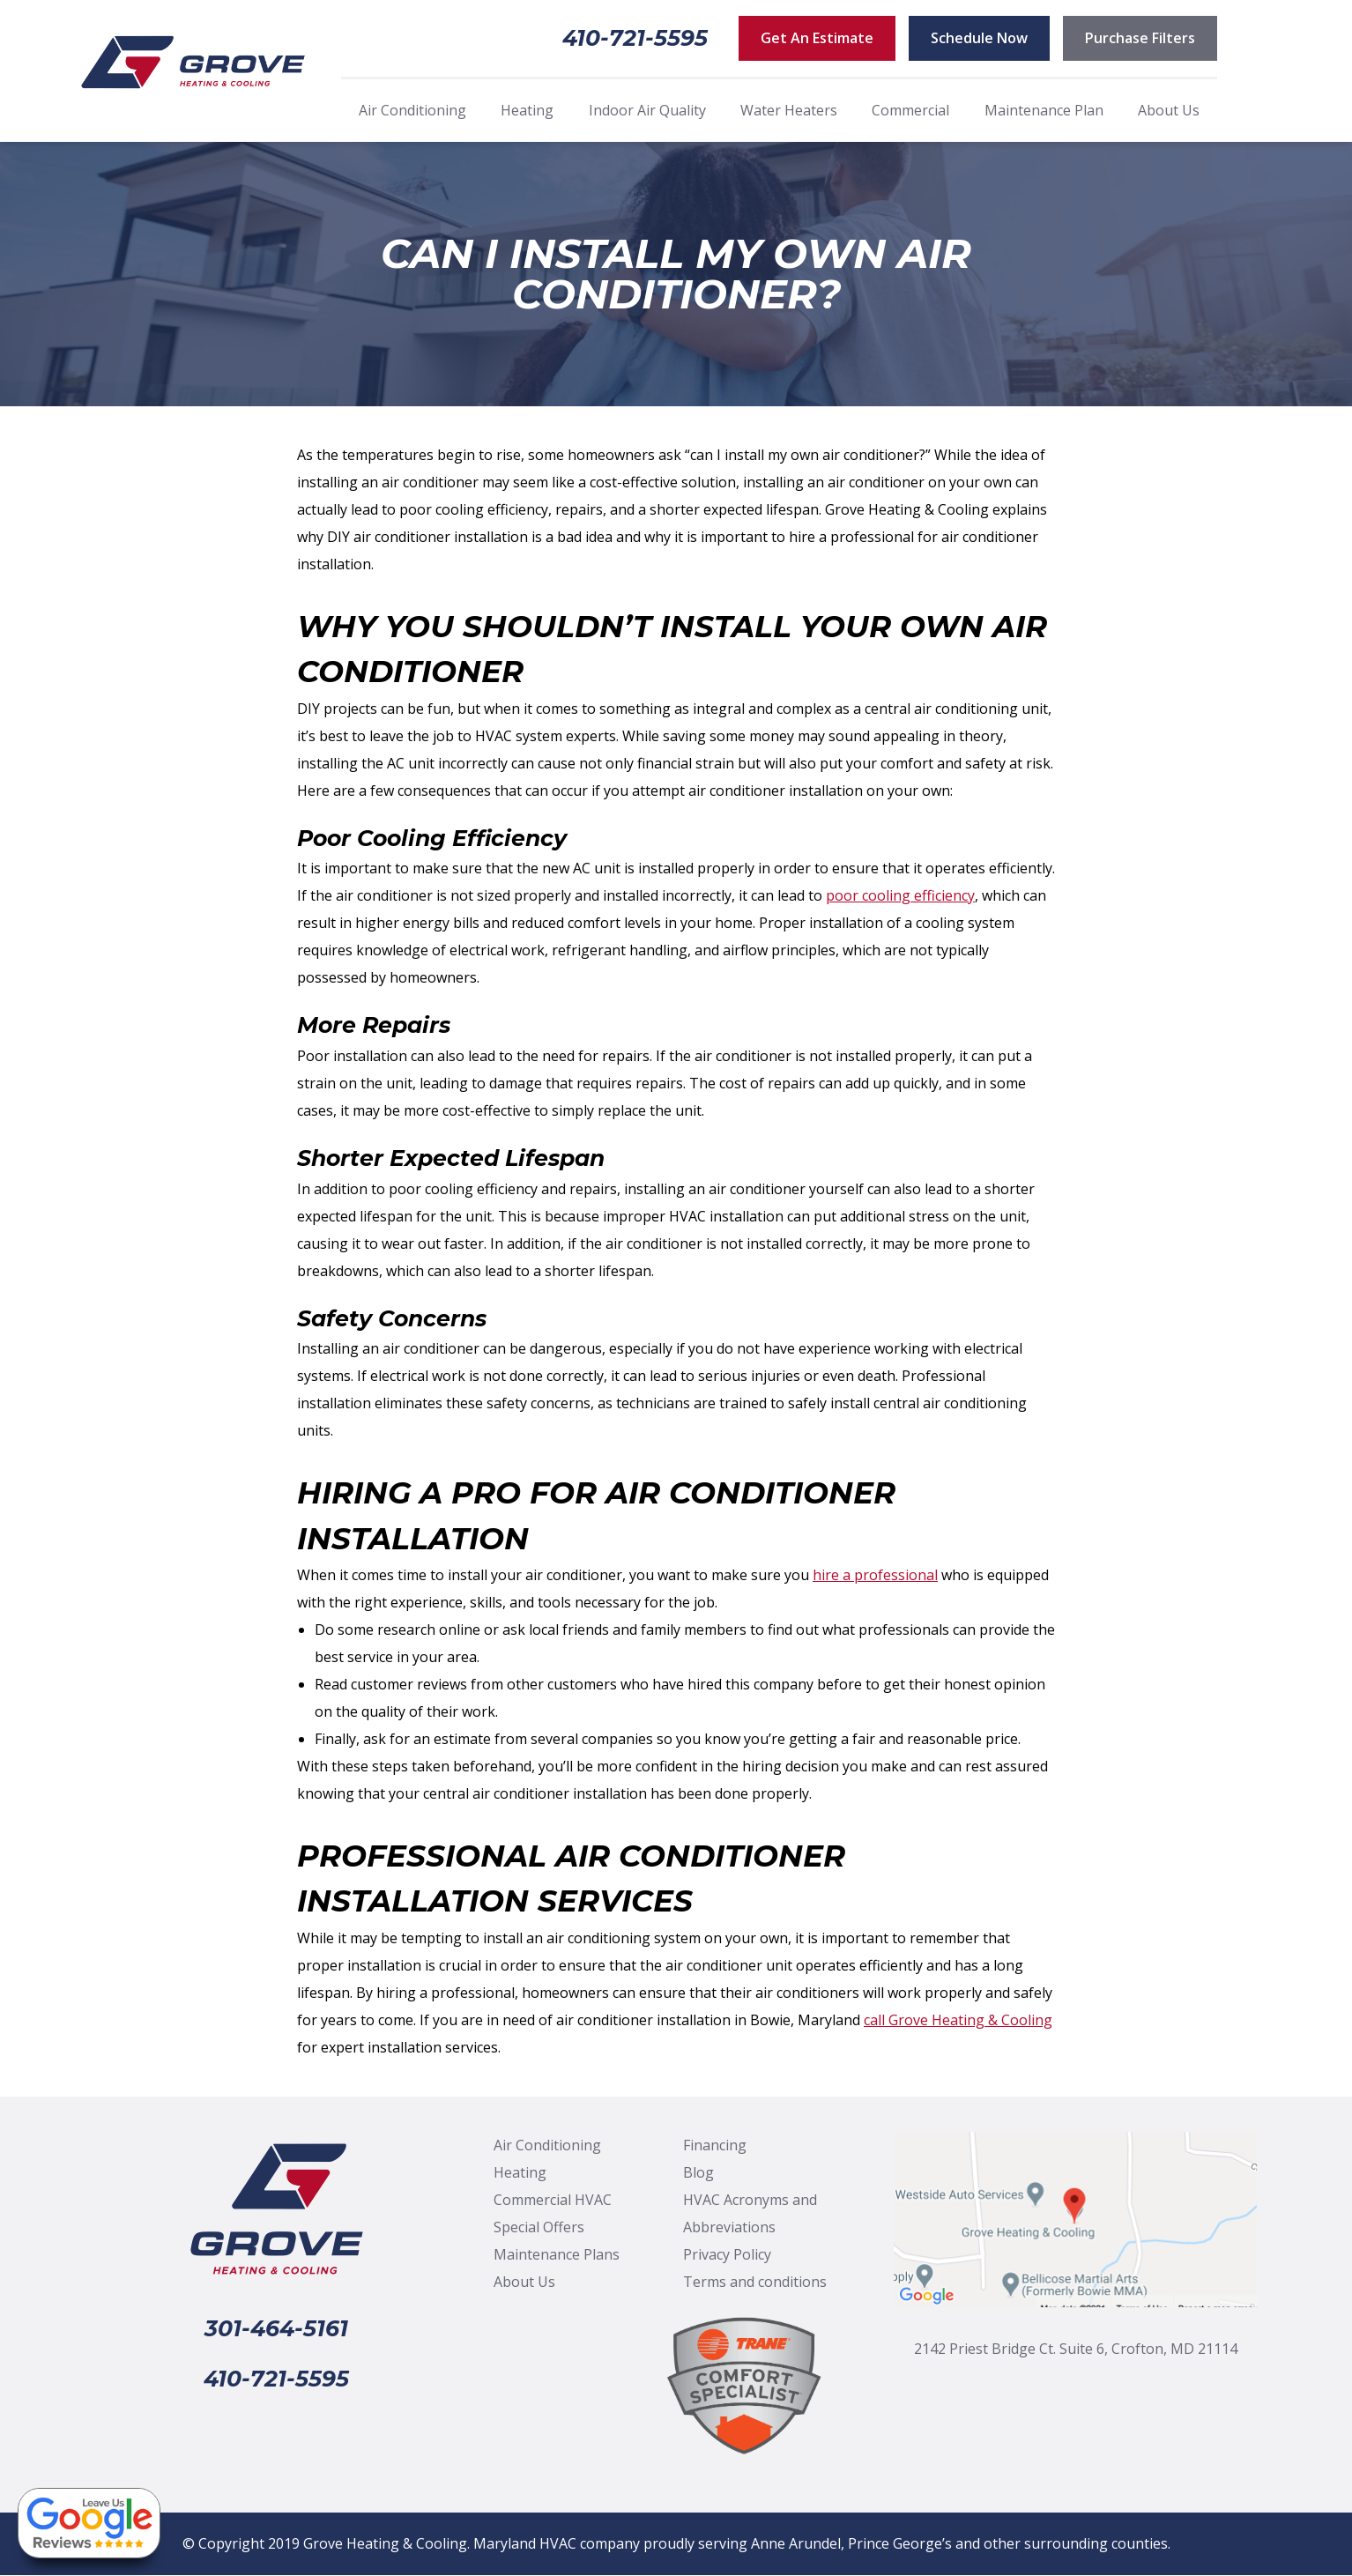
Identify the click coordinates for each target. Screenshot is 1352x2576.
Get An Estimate (817, 38)
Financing (715, 2145)
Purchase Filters (1140, 38)
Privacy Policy (727, 2254)
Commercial (910, 110)
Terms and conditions (755, 2281)
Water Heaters (788, 110)
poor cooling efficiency (900, 895)
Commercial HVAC (553, 2199)
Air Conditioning (412, 110)
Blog (698, 2172)
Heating (527, 110)
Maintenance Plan (1043, 110)
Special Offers (539, 2227)
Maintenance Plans (557, 2254)
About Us (1169, 110)
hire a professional (875, 1575)
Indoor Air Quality (647, 110)
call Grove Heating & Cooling (958, 2020)
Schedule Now (979, 38)
